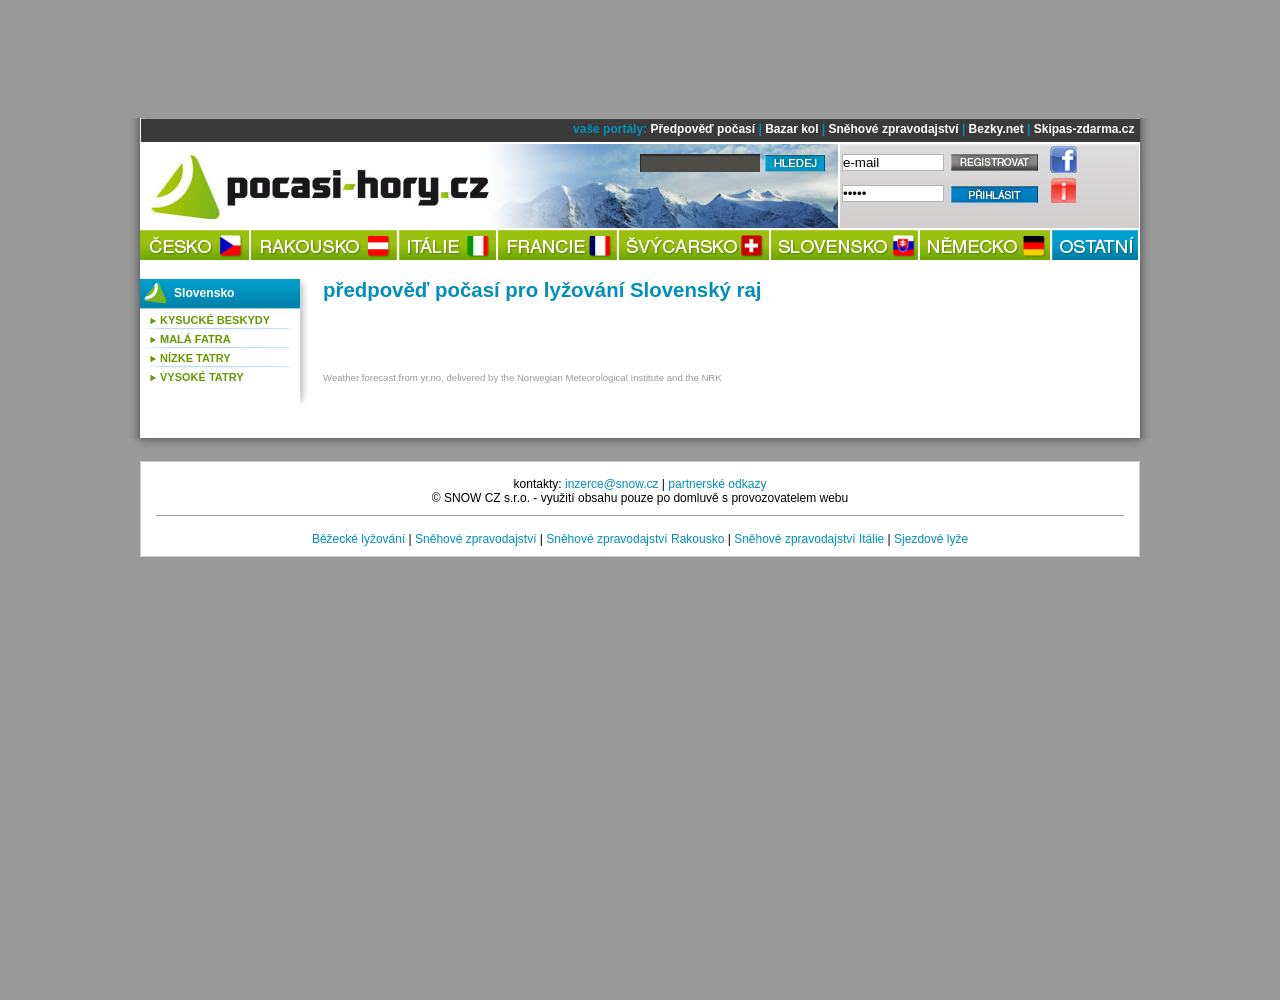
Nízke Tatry (195, 358)
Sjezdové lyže (931, 539)
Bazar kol (791, 129)
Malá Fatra (195, 339)
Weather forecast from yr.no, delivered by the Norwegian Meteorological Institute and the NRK (522, 377)
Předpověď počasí (702, 129)
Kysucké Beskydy (215, 320)
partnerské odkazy (717, 484)
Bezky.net (996, 129)
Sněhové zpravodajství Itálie (809, 539)
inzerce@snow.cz (612, 484)
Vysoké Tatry (202, 377)
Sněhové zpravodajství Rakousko (635, 539)
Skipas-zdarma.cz (1084, 129)
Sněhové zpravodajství (894, 129)
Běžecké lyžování (358, 539)
